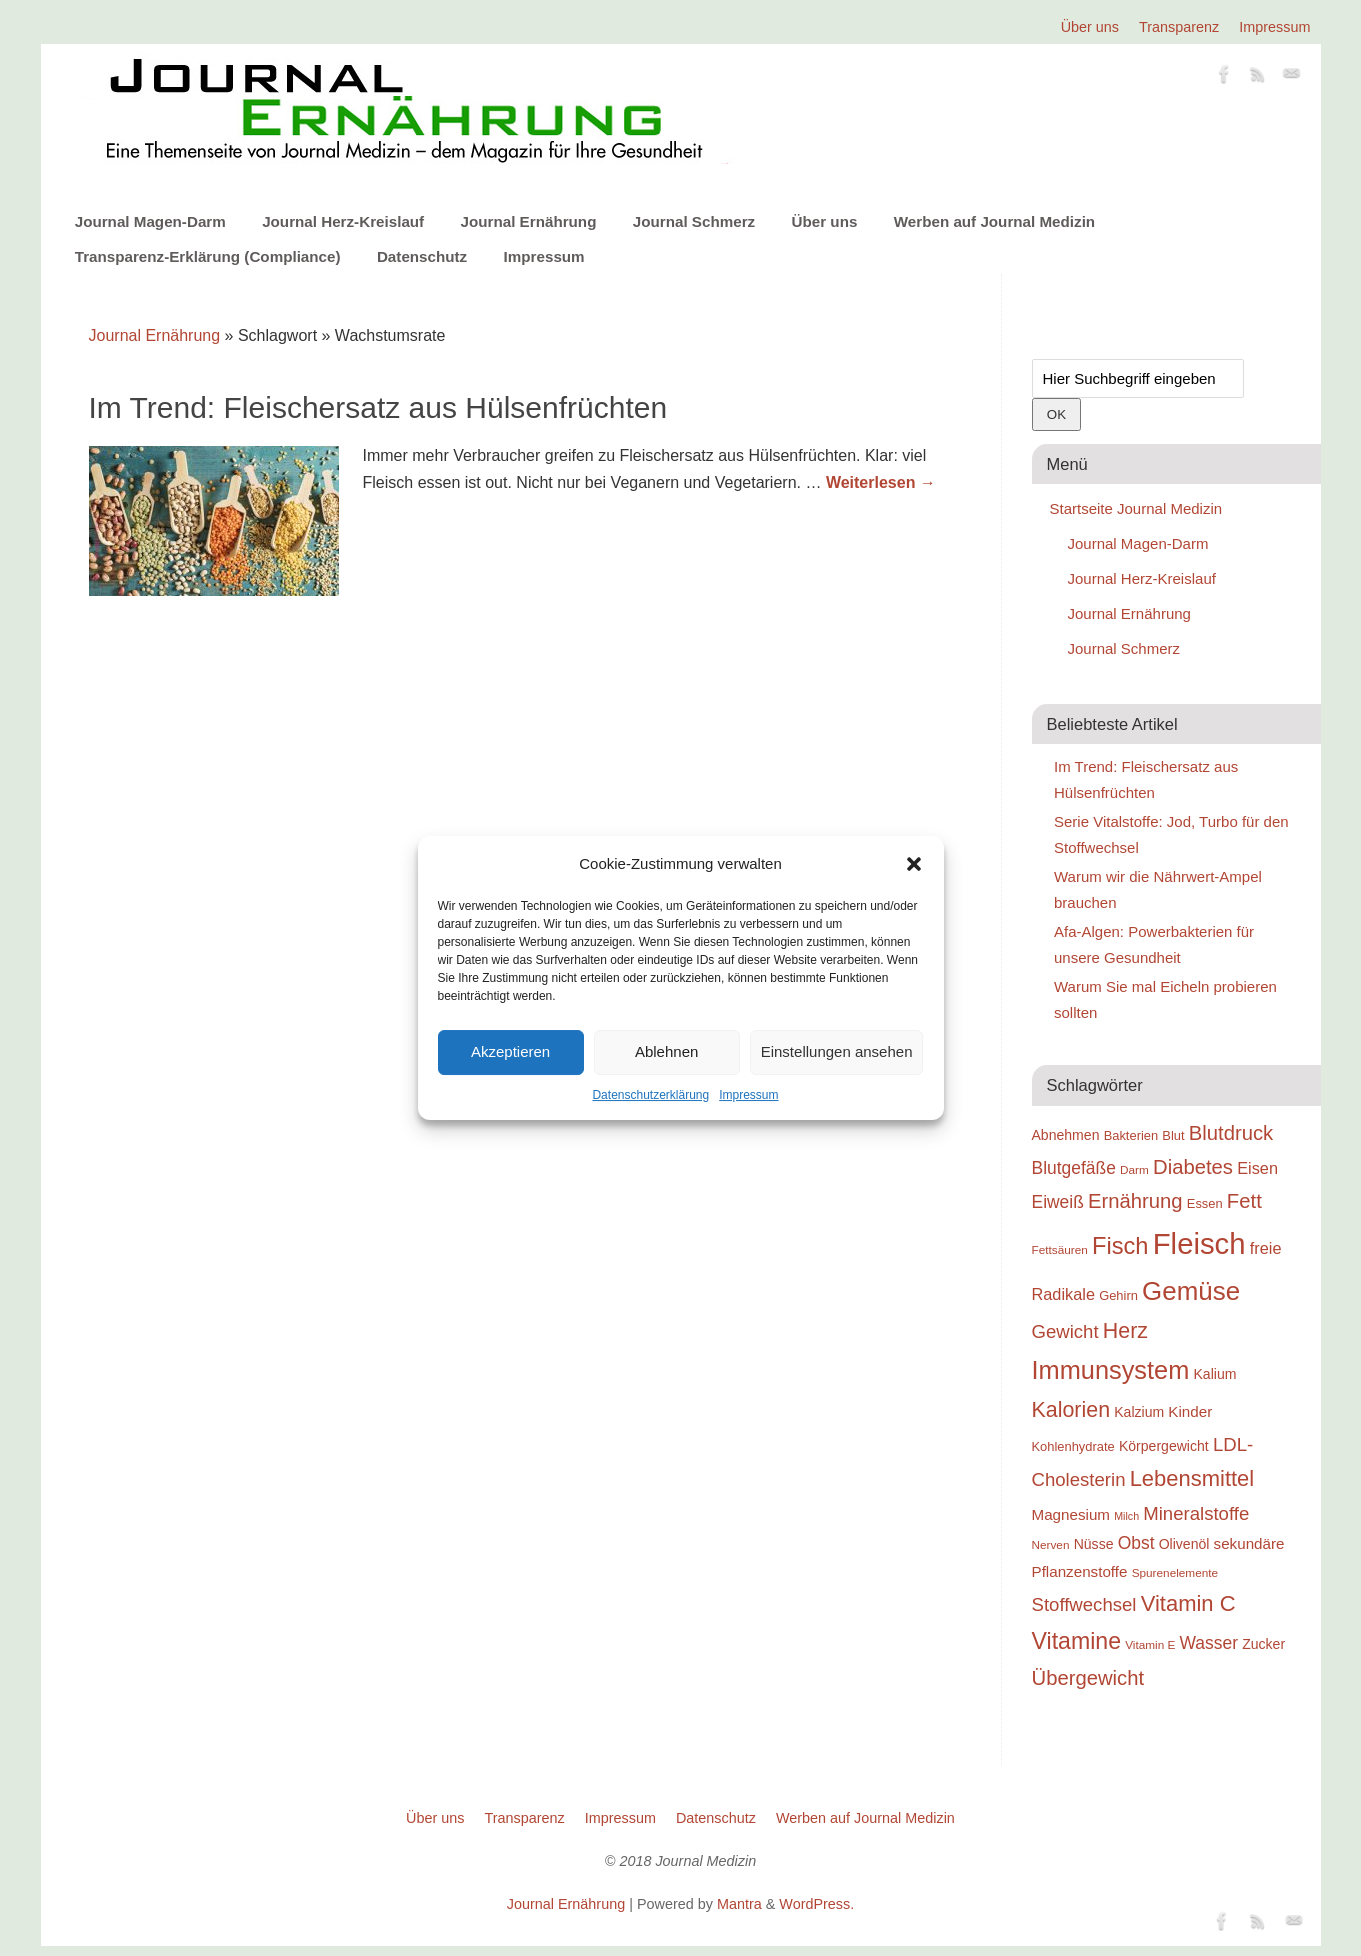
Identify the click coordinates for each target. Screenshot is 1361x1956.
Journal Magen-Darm (150, 221)
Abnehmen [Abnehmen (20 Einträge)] (1066, 1135)
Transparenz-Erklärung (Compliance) (208, 256)
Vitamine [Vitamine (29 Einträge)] (1077, 1641)
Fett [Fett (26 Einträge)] (1244, 1201)
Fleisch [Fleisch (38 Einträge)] (1199, 1243)
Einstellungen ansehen (837, 1051)
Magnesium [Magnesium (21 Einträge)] (1071, 1514)
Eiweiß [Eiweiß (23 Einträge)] (1058, 1202)
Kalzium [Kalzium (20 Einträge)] (1139, 1412)
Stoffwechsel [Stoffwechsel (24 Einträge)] (1084, 1604)
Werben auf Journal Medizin (994, 221)
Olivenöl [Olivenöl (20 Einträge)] (1184, 1544)
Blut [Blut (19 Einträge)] (1173, 1135)
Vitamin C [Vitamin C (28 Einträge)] (1188, 1603)
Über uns (1090, 27)
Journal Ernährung (529, 221)
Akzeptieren (510, 1051)
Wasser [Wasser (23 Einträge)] (1209, 1643)
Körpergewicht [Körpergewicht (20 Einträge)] (1164, 1446)
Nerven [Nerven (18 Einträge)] (1051, 1544)
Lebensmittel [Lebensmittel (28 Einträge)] (1192, 1478)
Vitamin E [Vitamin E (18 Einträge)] (1150, 1644)
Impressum (748, 1095)
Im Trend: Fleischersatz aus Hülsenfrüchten (378, 407)
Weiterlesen (881, 482)
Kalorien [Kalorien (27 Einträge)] (1071, 1410)
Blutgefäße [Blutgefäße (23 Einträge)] (1074, 1168)
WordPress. (816, 1904)
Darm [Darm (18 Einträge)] (1134, 1169)
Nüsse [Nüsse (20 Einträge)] (1094, 1544)
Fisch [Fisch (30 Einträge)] (1120, 1246)
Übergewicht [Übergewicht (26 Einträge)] (1088, 1678)
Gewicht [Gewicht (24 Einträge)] (1065, 1331)
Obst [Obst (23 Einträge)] (1136, 1543)
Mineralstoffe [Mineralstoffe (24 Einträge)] (1196, 1513)
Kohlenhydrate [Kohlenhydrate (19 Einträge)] (1073, 1446)
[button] (914, 864)
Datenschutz (422, 256)
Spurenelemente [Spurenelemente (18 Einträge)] (1175, 1572)
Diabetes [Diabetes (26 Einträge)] (1193, 1167)
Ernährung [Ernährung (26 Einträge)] (1135, 1201)
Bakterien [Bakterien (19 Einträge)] (1131, 1135)
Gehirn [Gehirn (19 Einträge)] (1118, 1295)
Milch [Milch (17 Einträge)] (1126, 1516)
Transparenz (1179, 27)
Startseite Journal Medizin (1136, 508)
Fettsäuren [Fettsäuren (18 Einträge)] (1060, 1249)
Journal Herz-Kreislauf (343, 221)
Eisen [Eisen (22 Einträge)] (1257, 1168)
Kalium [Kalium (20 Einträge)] (1215, 1374)
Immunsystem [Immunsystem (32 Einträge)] (1111, 1370)
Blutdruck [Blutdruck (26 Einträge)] (1231, 1133)
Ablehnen (666, 1051)
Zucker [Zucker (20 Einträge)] (1263, 1644)
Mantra (739, 1904)
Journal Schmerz (694, 221)
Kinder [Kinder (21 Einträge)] (1190, 1411)
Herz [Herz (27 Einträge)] (1125, 1331)
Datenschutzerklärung (650, 1095)
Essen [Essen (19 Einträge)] (1205, 1203)
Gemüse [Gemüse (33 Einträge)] (1191, 1291)
